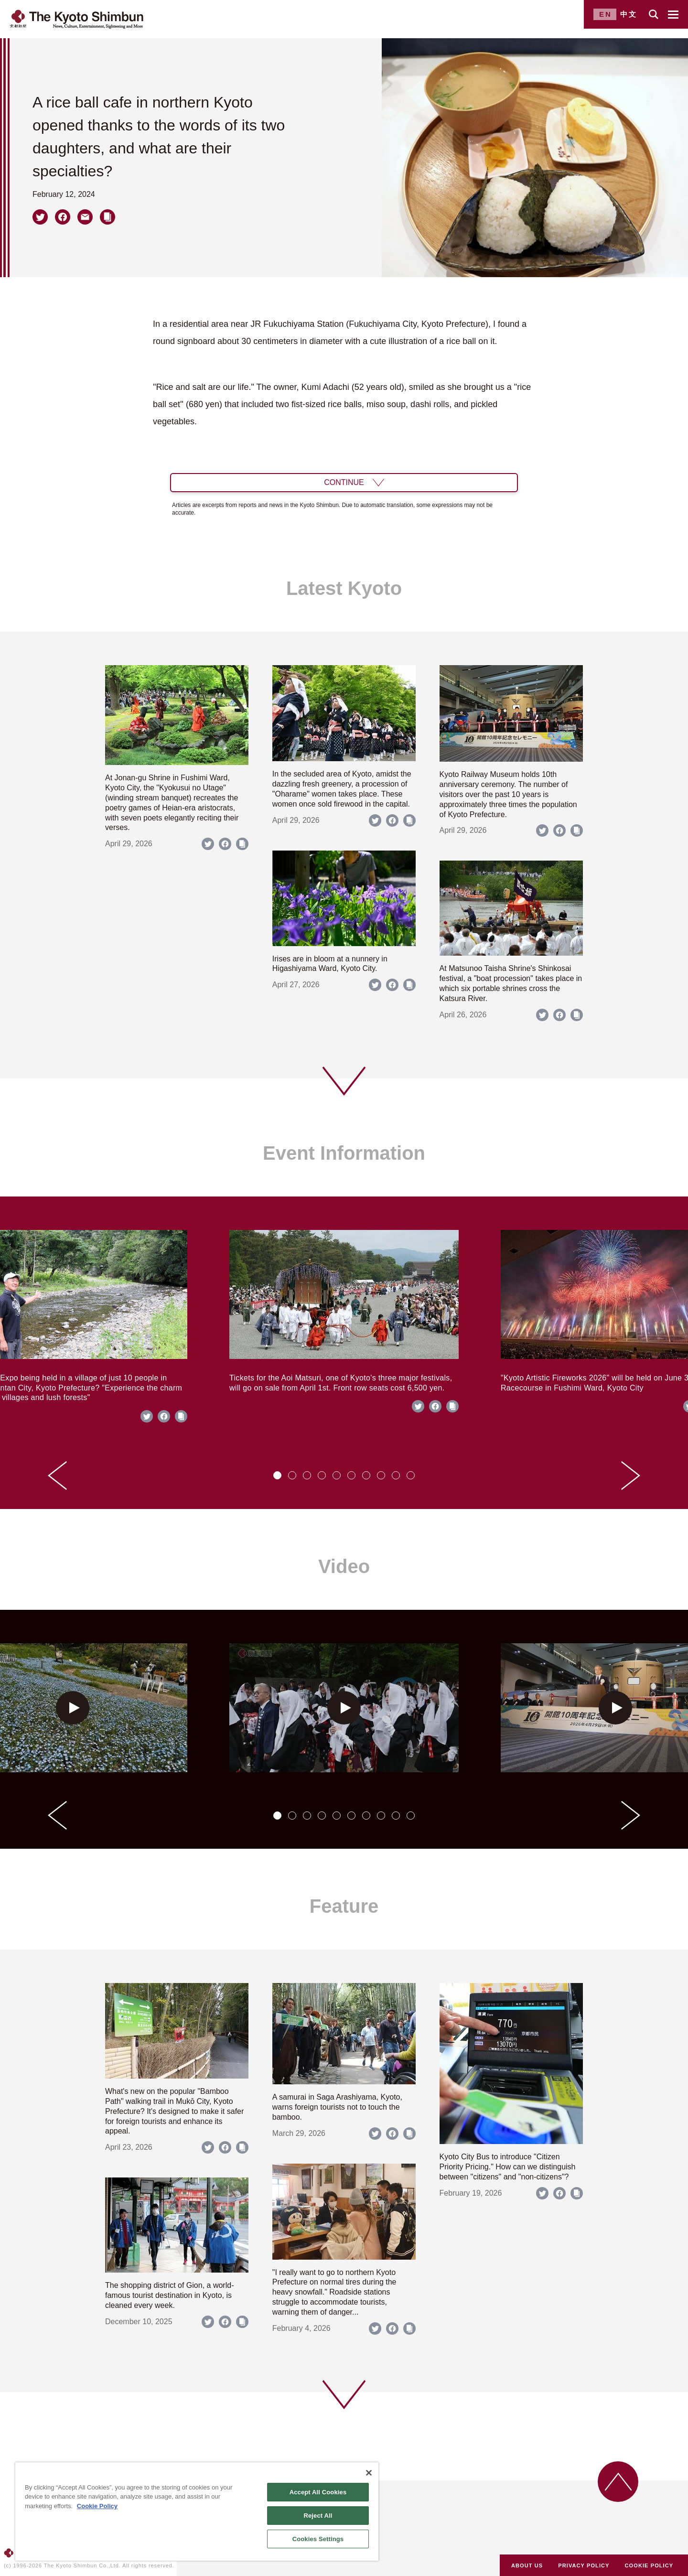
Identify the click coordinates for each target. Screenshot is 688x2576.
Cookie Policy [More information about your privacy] (97, 2506)
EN (605, 14)
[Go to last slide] (57, 1475)
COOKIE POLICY (649, 2565)
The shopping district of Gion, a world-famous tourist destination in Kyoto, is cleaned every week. (169, 2295)
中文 (628, 14)
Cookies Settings (318, 2539)
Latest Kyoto (344, 588)
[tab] (277, 1475)
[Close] (369, 2473)
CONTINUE (344, 482)
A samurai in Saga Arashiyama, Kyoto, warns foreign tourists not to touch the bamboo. (337, 2107)
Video (344, 1566)
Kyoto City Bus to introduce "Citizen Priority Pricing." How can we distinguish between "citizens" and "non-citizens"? (508, 2167)
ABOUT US (527, 2565)
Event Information (344, 1153)
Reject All (317, 2515)
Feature (344, 1906)
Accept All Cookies (318, 2492)
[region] (196, 2511)
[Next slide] (630, 1475)
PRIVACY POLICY (583, 2565)
